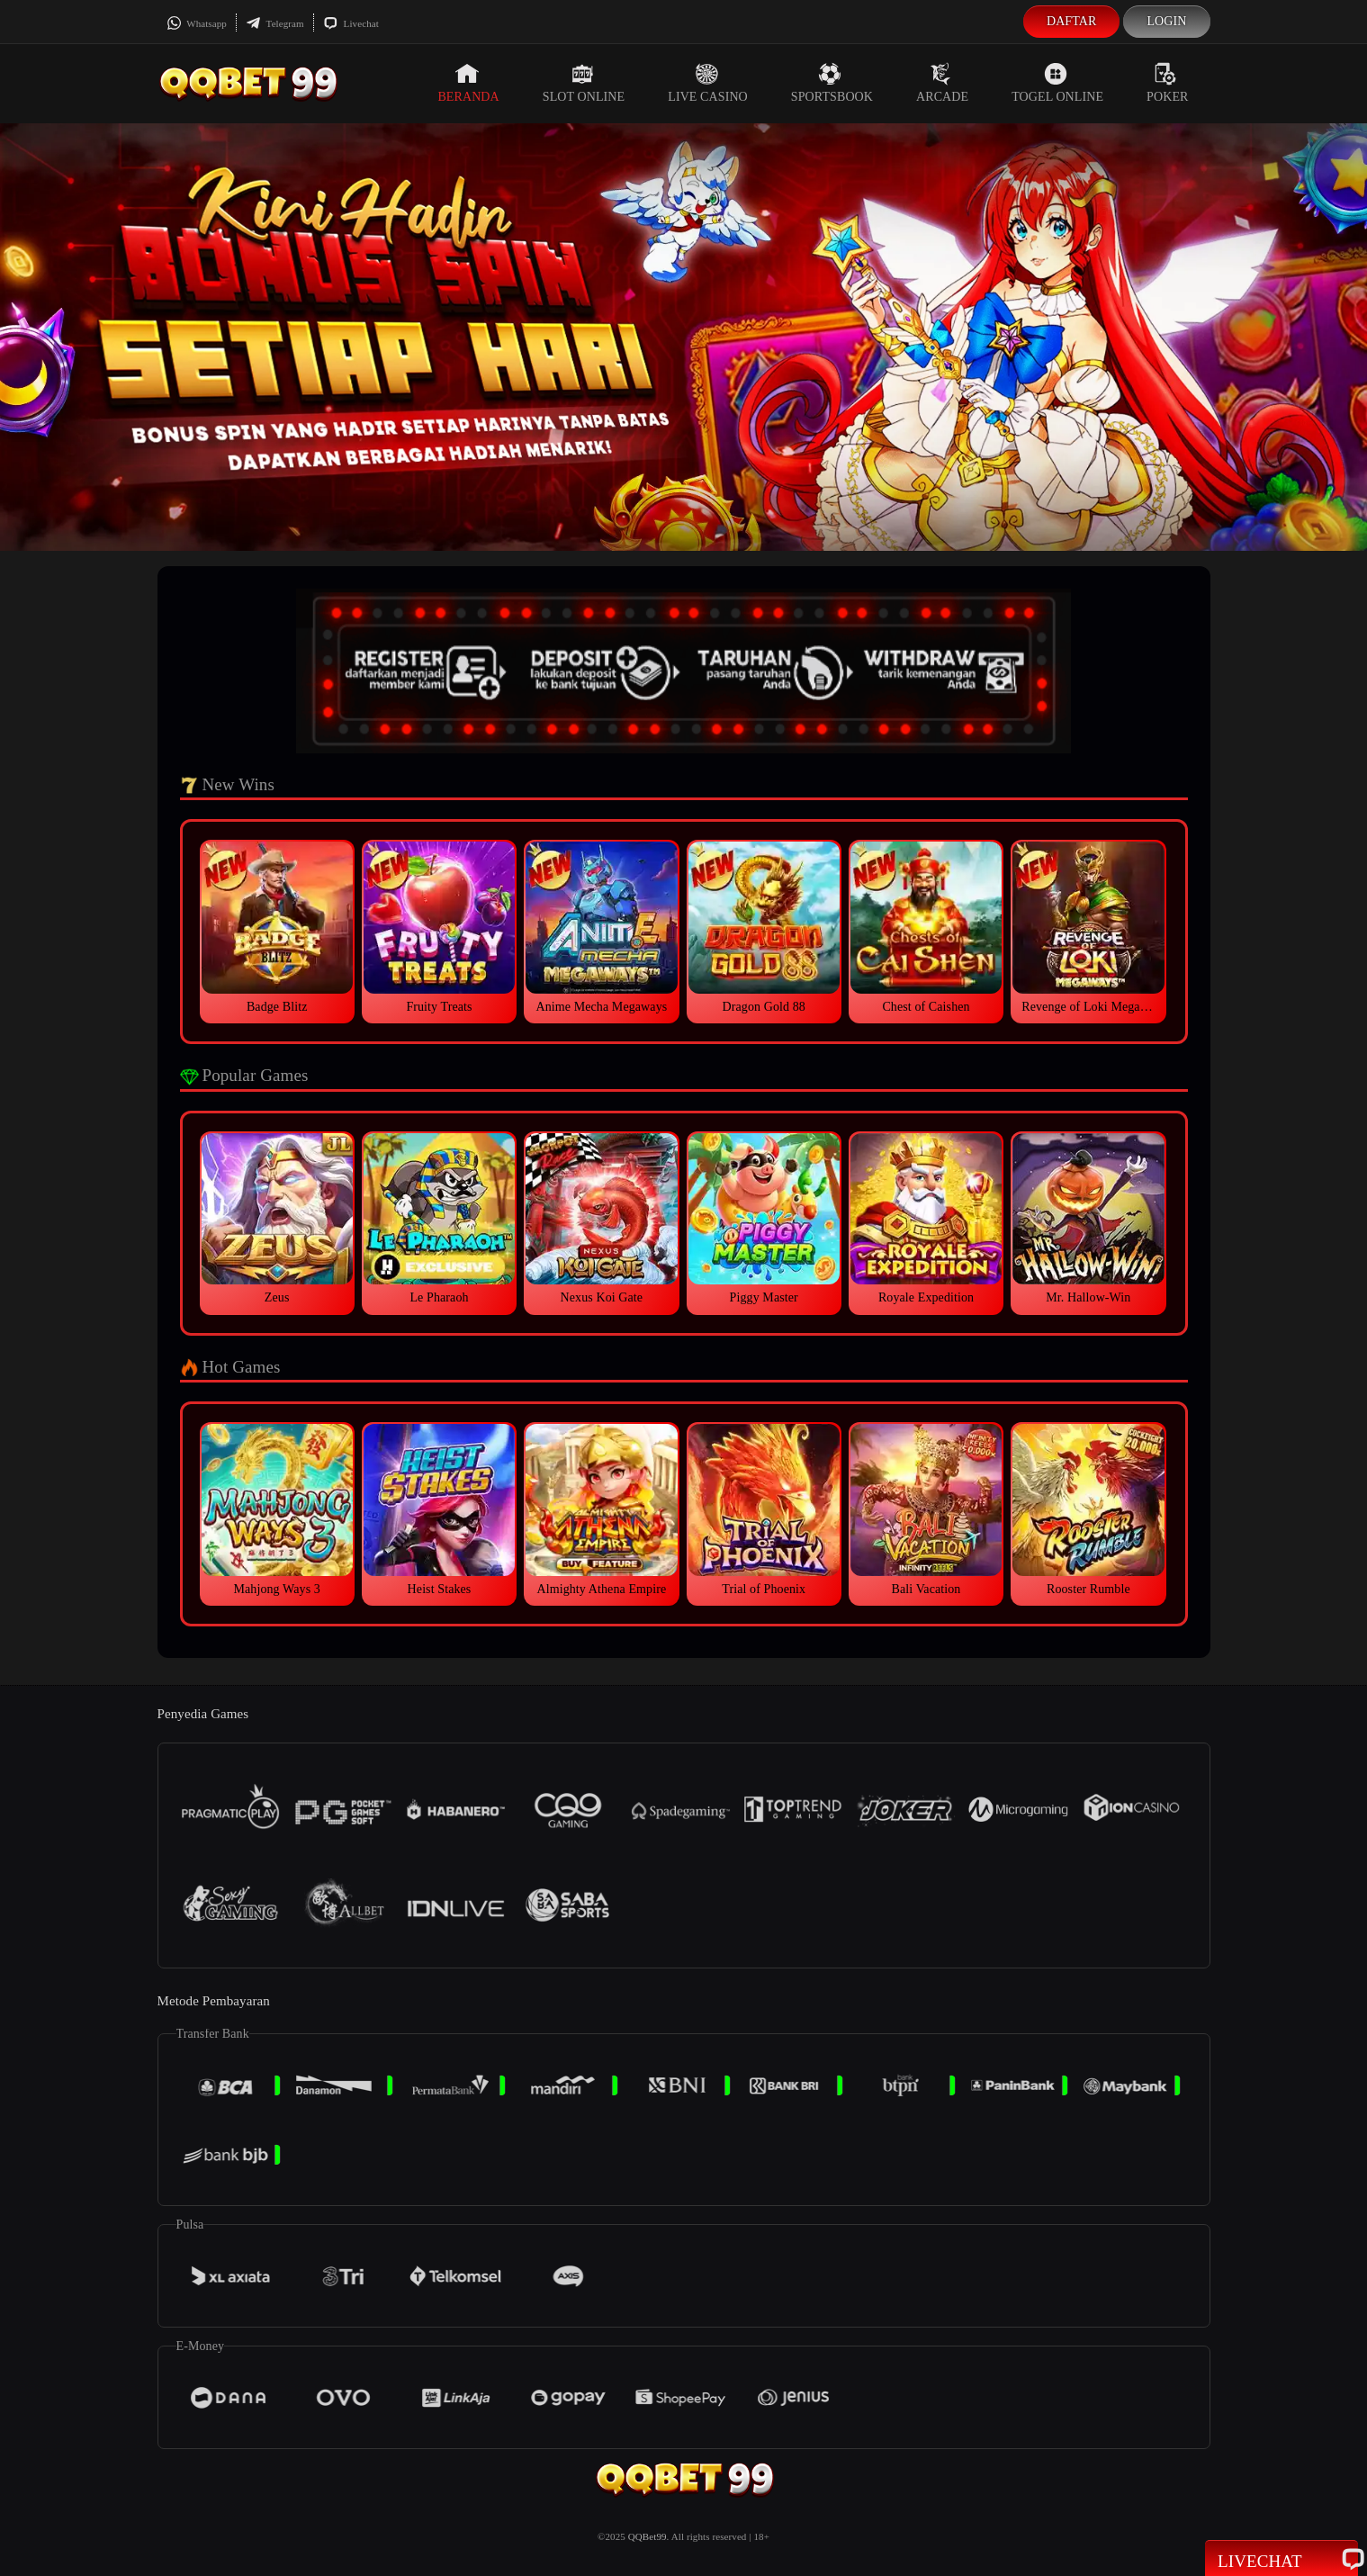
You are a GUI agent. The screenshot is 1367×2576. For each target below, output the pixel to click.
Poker (1167, 83)
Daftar (1072, 21)
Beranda (468, 83)
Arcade (942, 83)
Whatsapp (196, 23)
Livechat (351, 23)
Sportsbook (832, 83)
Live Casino (708, 83)
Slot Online (584, 83)
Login (1166, 21)
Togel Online (1057, 83)
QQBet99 (647, 2536)
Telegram (275, 23)
